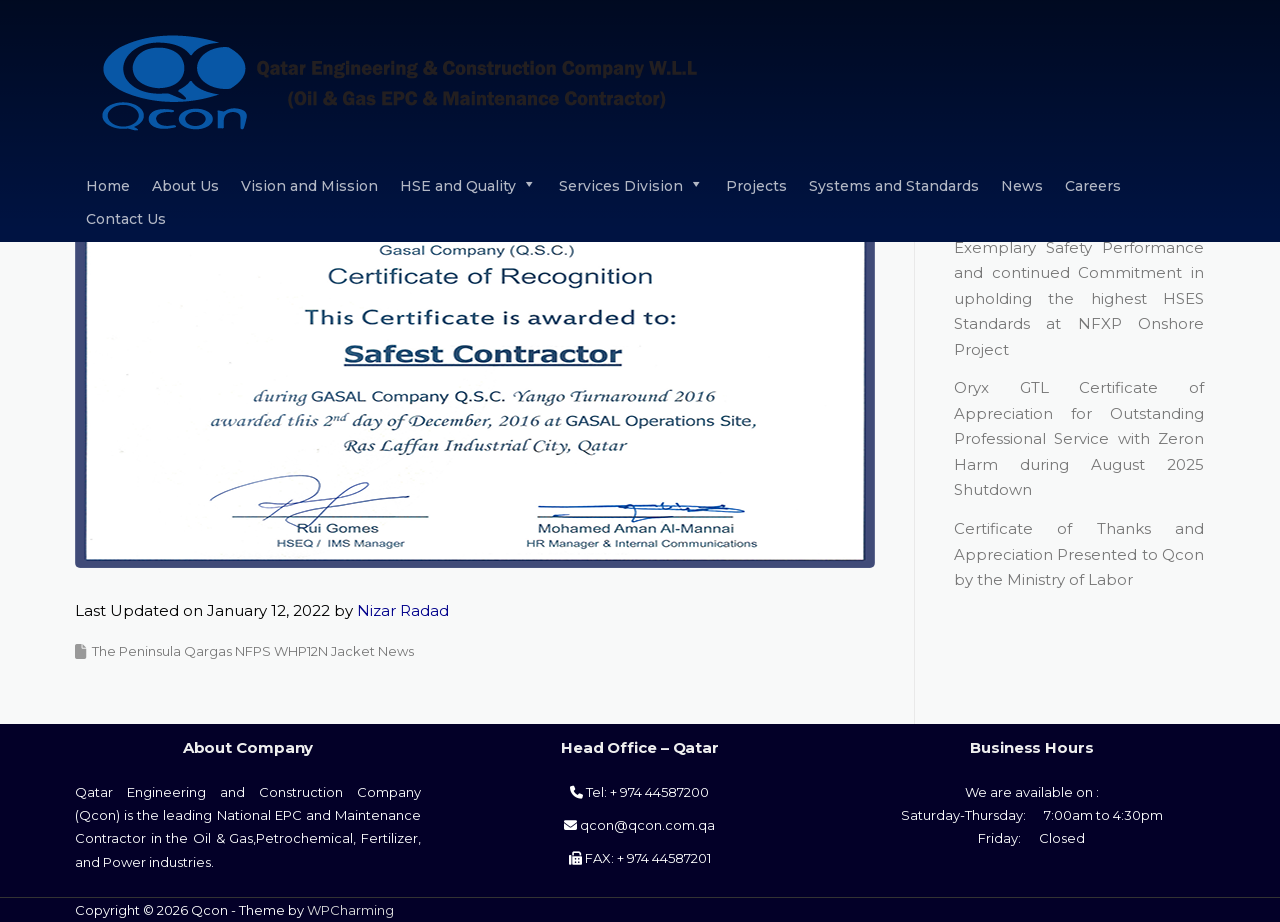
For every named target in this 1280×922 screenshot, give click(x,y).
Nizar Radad (403, 610)
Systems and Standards (894, 186)
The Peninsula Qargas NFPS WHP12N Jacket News (253, 651)
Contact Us (126, 219)
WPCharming (350, 910)
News (1022, 186)
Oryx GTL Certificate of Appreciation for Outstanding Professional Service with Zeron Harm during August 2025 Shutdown (1079, 438)
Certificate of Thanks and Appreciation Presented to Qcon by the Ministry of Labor (1079, 554)
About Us (185, 186)
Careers (1093, 186)
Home (108, 186)
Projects (756, 186)
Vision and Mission (309, 186)
